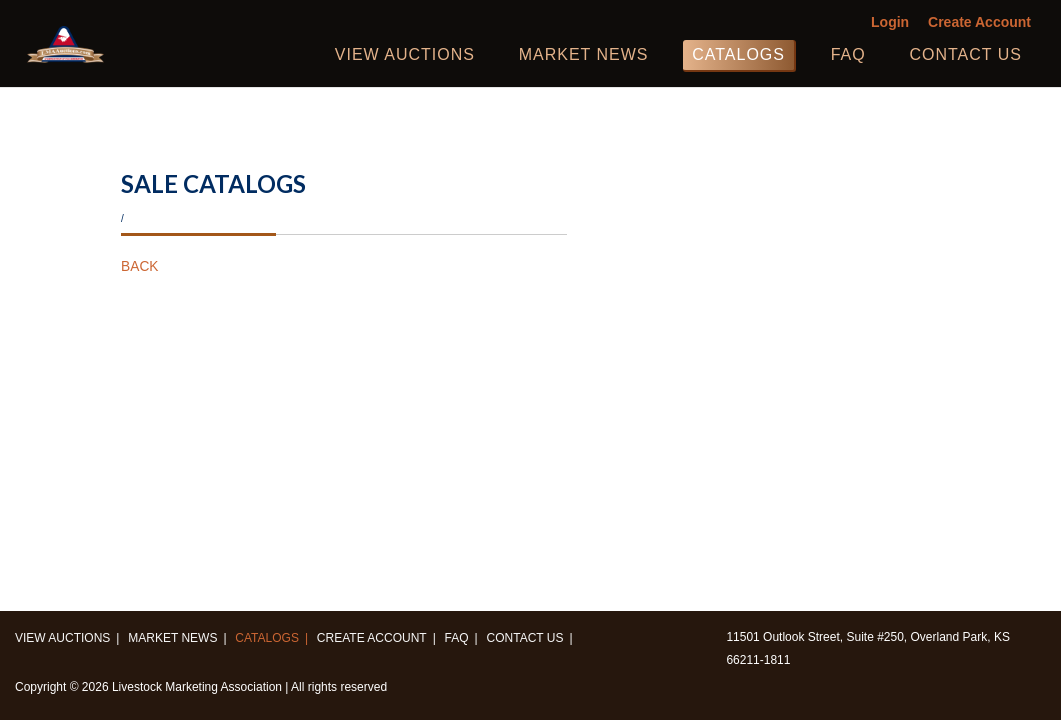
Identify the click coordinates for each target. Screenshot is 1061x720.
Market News (584, 54)
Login (890, 22)
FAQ (848, 54)
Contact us (965, 54)
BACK (139, 266)
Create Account (979, 22)
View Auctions (405, 54)
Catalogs (738, 54)
